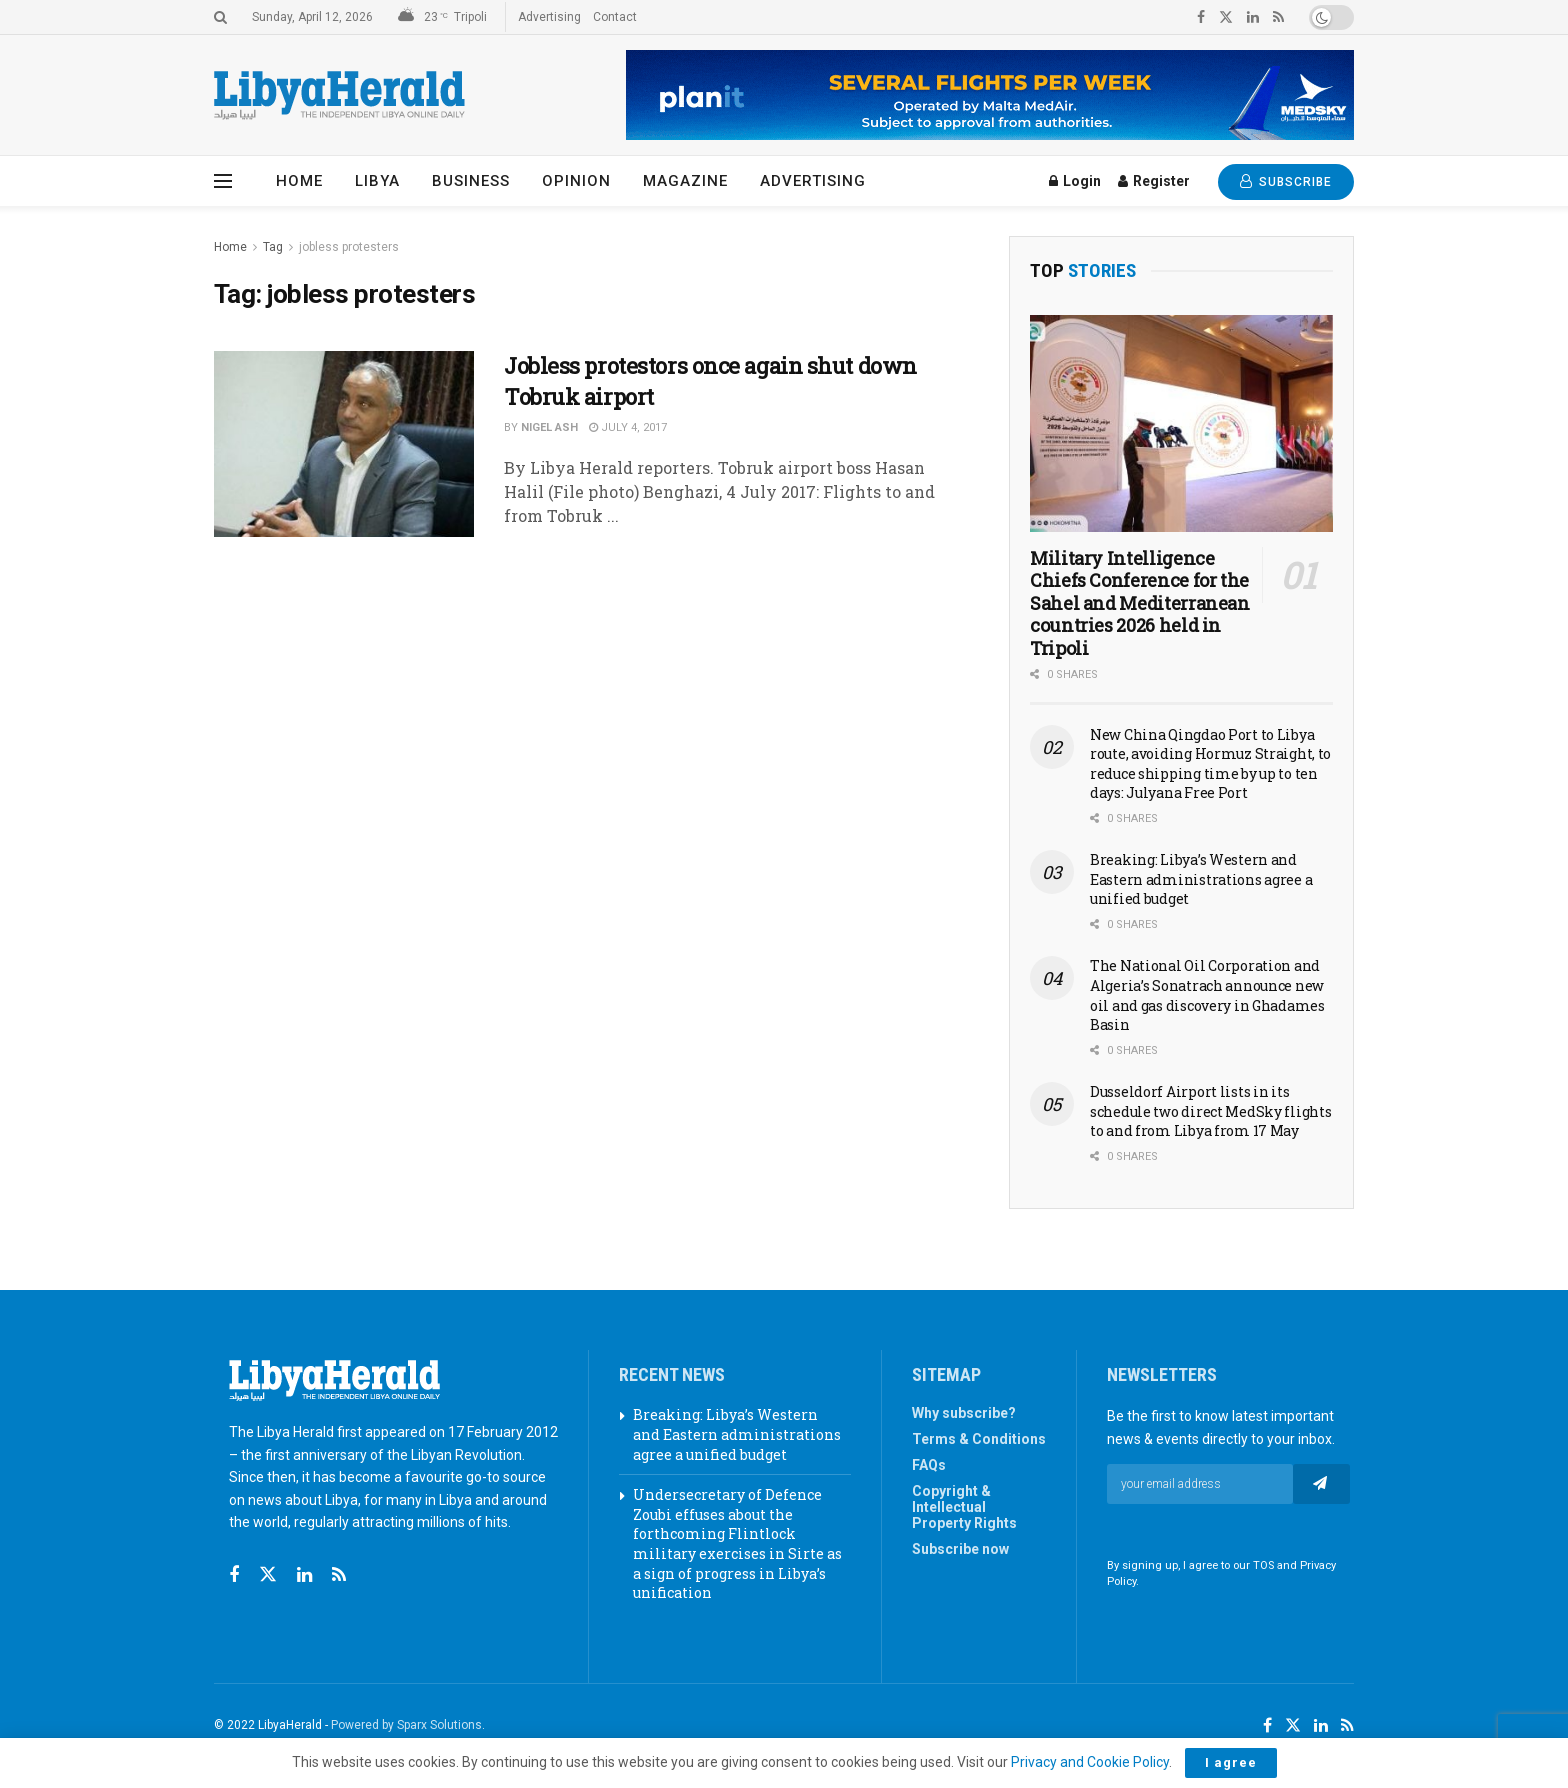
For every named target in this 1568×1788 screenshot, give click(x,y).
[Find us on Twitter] (268, 1575)
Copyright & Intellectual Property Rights (964, 1507)
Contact (615, 17)
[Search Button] (220, 17)
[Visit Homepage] (339, 95)
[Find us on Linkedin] (304, 1575)
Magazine (685, 181)
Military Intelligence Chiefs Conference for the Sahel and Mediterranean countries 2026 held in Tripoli (1140, 603)
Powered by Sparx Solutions (406, 1725)
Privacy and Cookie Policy (1090, 1762)
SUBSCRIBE (1286, 181)
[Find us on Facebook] (234, 1575)
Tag (273, 247)
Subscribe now (960, 1549)
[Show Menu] (223, 181)
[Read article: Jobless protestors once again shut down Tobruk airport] (344, 444)
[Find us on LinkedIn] (1321, 1726)
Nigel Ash (549, 427)
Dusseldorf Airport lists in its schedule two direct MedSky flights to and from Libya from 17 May (1210, 1111)
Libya (377, 181)
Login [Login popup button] (1075, 181)
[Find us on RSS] (339, 1575)
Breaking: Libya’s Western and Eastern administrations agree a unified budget (1201, 879)
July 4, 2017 (628, 427)
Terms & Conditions (979, 1439)
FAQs (929, 1465)
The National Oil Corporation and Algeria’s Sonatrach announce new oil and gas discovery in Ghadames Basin (1207, 995)
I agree (1231, 1762)
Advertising (549, 17)
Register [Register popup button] (1154, 181)
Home (299, 181)
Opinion (576, 181)
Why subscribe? (964, 1413)
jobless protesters (349, 247)
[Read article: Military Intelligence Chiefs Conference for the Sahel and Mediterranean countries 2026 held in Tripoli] (1181, 423)
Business (471, 181)
